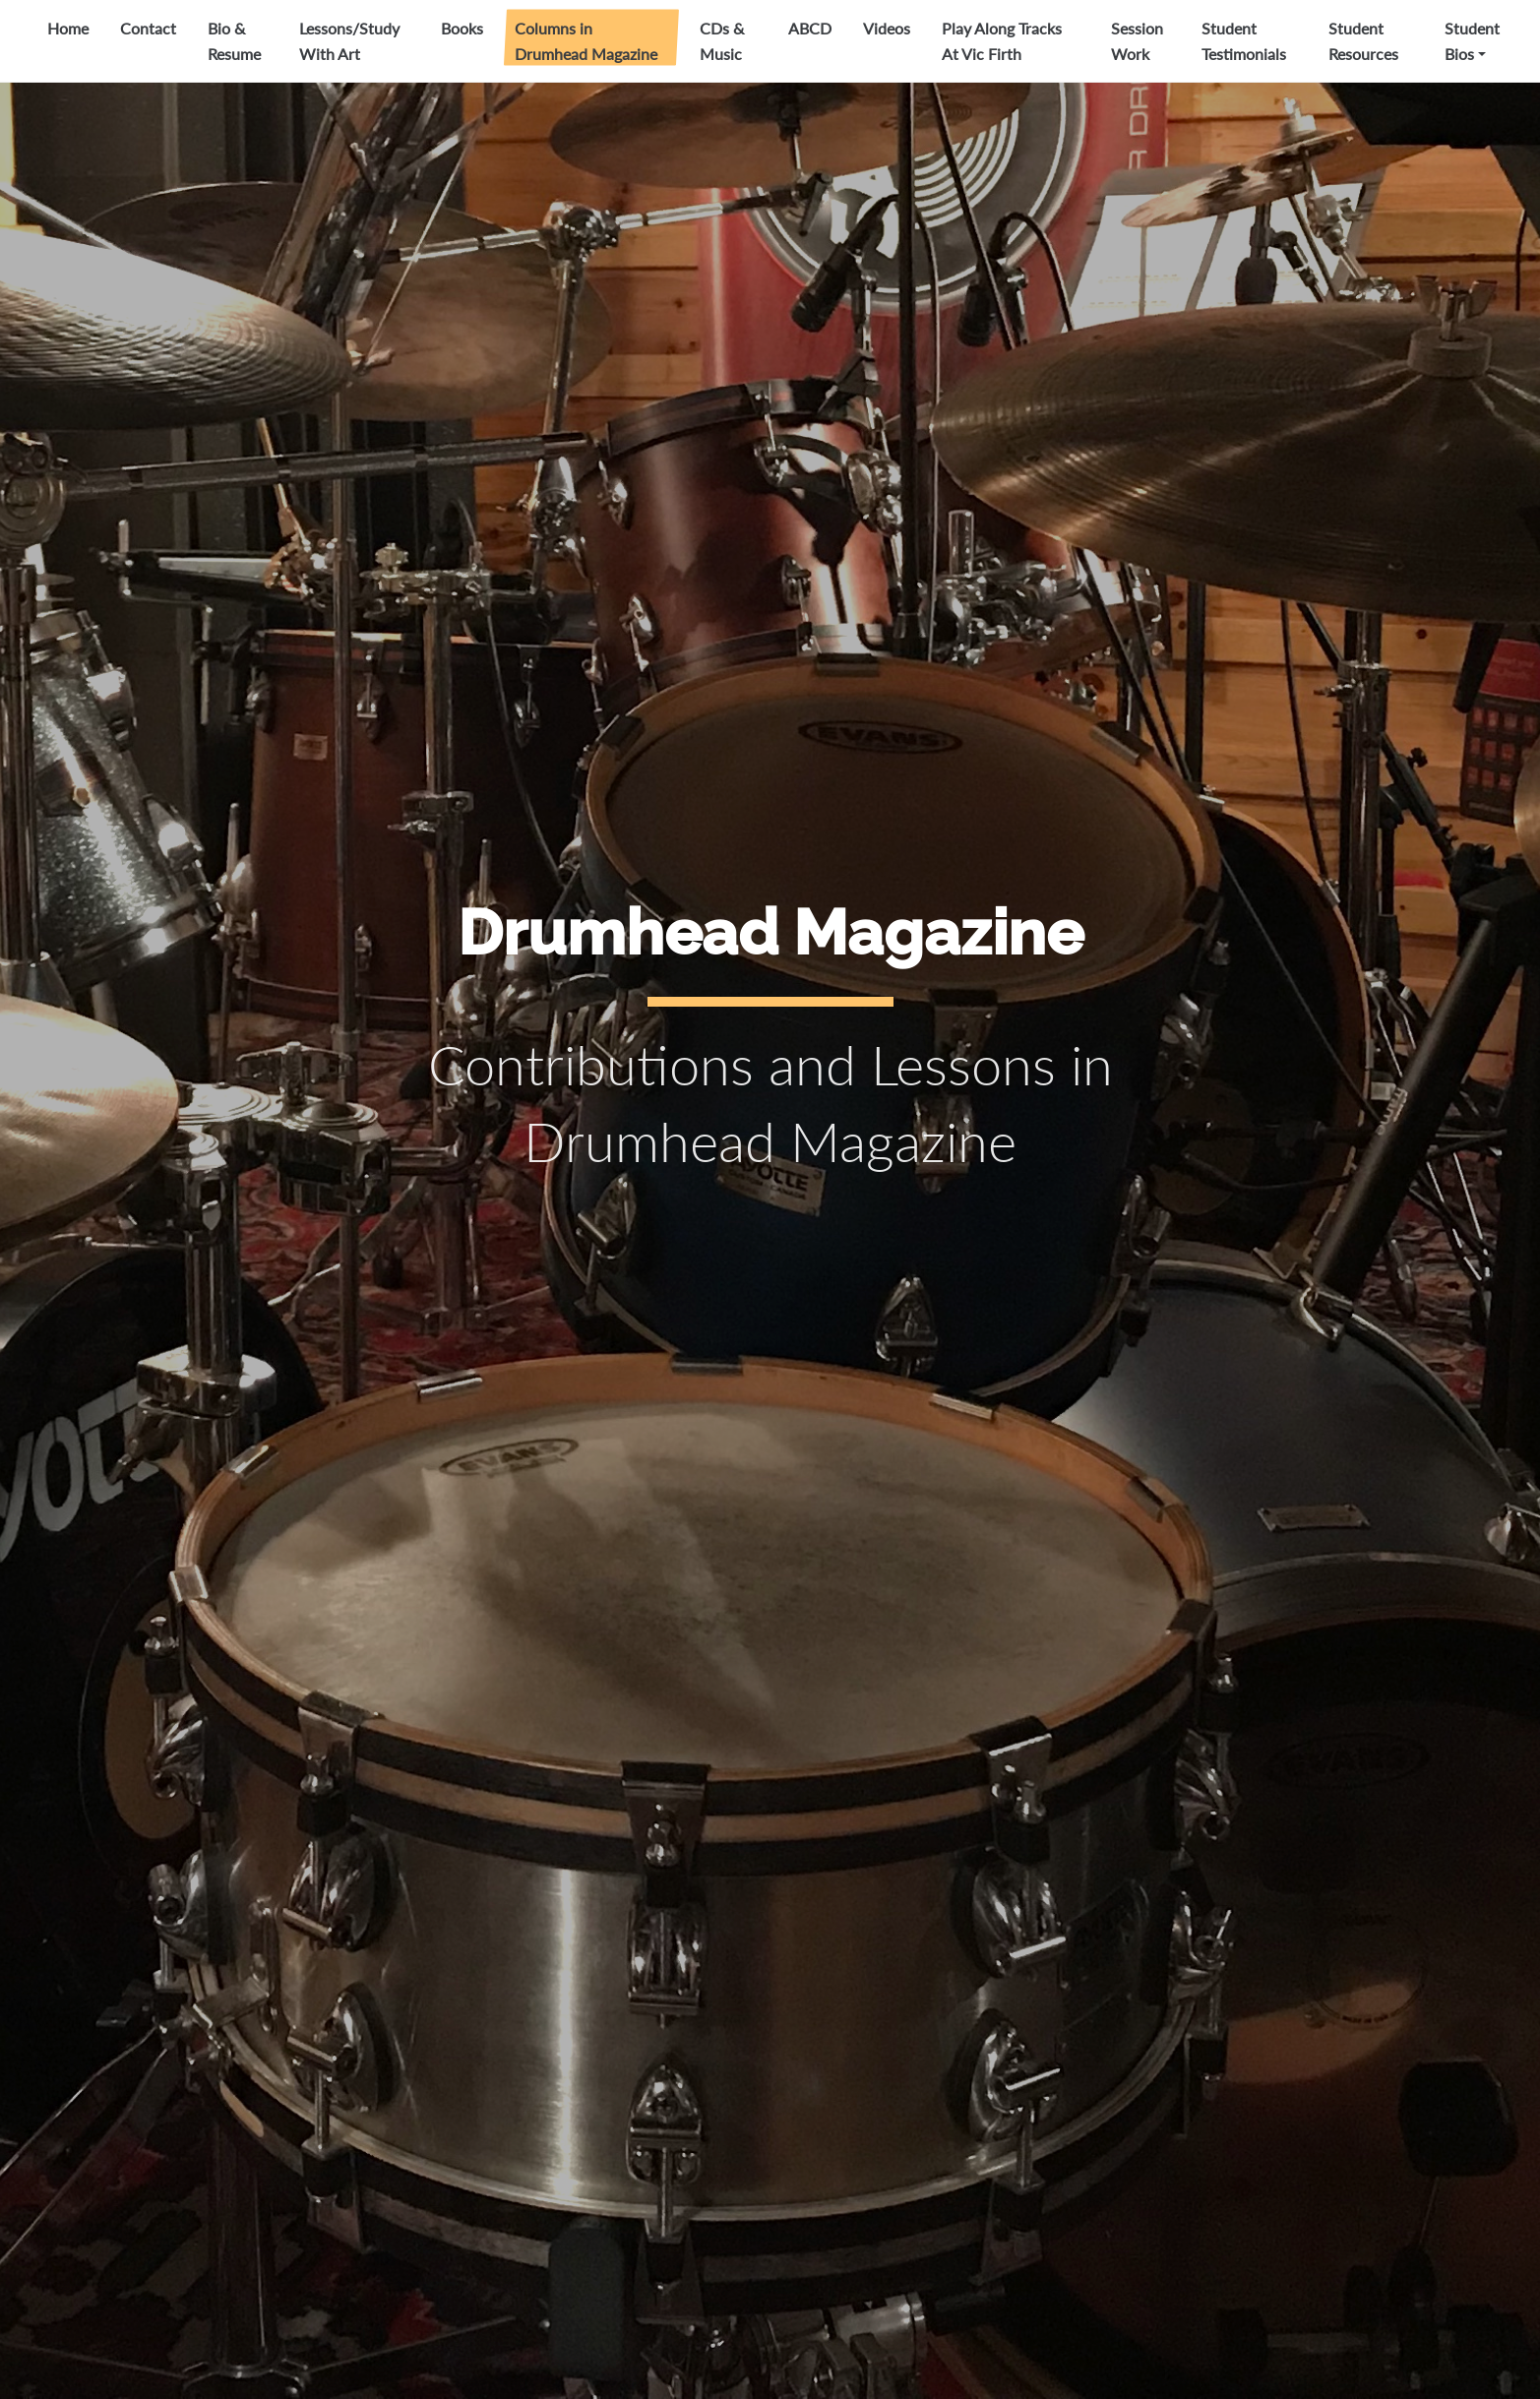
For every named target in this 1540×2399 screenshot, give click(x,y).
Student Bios (1472, 41)
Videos (886, 28)
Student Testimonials (1243, 41)
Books (462, 28)
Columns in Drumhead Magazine (586, 41)
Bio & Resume (234, 41)
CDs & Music (722, 41)
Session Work (1137, 41)
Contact (148, 28)
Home (68, 28)
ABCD (810, 28)
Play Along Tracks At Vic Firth (1002, 41)
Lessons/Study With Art (349, 41)
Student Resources (1363, 41)
